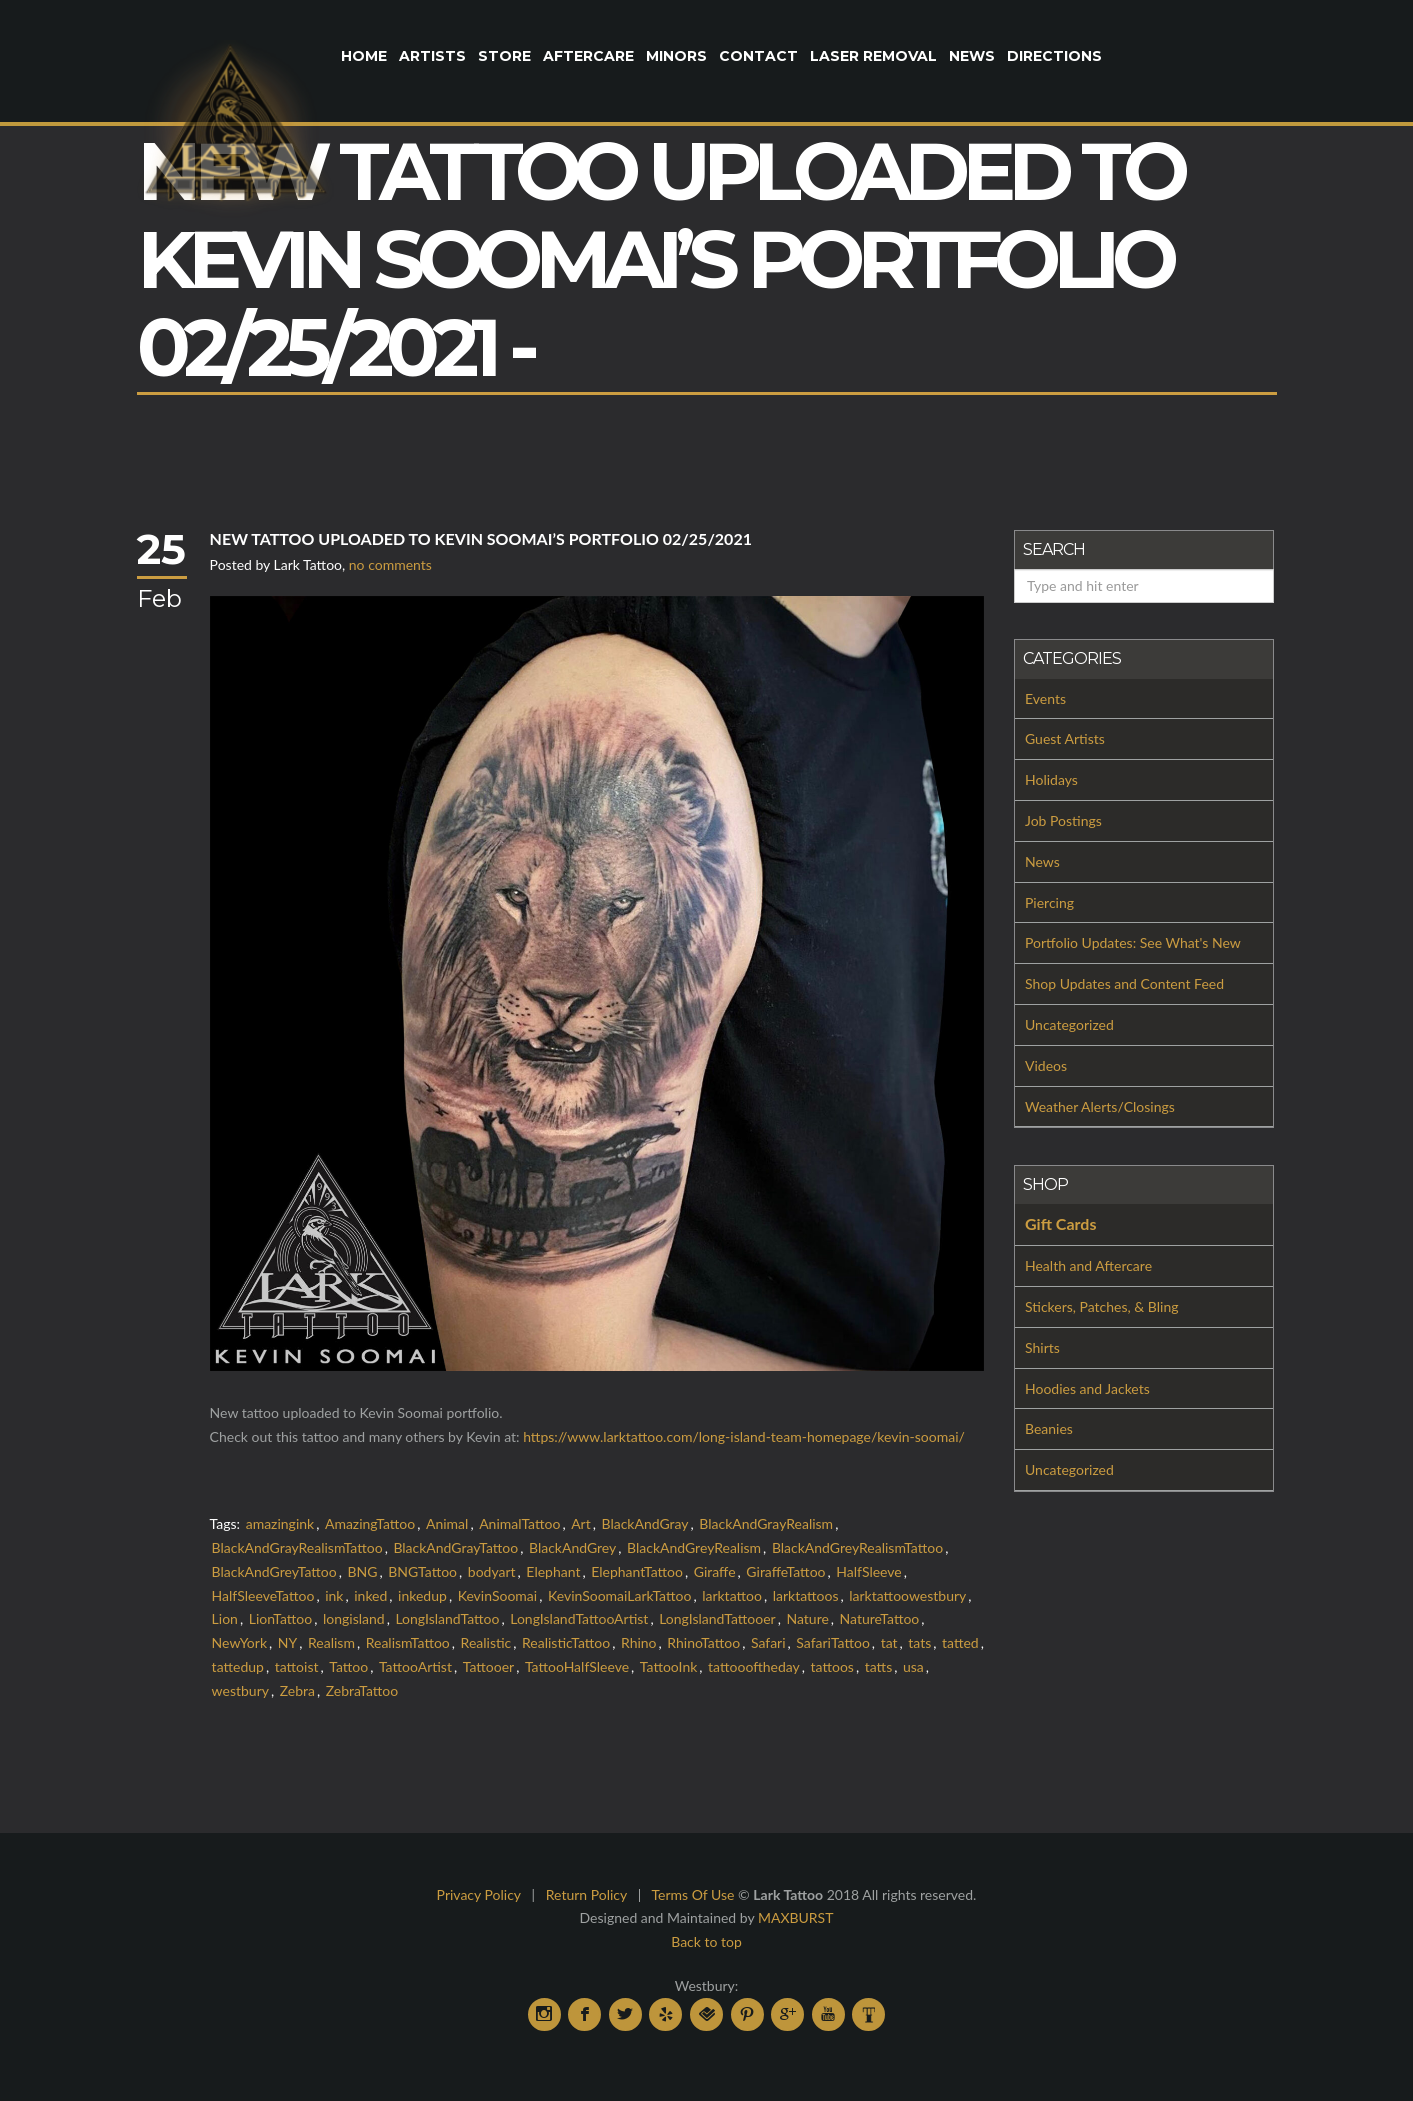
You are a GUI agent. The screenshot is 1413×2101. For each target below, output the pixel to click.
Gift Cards (1060, 1223)
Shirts (1042, 1347)
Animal (447, 1523)
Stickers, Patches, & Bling (1102, 1306)
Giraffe (715, 1571)
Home (364, 56)
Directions (1054, 56)
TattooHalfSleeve (577, 1666)
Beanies (1049, 1428)
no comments (390, 564)
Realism (331, 1642)
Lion (225, 1618)
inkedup (422, 1595)
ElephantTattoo (637, 1571)
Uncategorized (1069, 1024)
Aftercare (588, 56)
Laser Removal (873, 56)
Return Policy (586, 1894)
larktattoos (806, 1595)
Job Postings (1063, 820)
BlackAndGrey (572, 1547)
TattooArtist (415, 1666)
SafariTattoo (833, 1642)
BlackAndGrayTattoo (455, 1547)
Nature (807, 1618)
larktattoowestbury (907, 1595)
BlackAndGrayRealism (766, 1523)
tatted (960, 1642)
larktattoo (732, 1595)
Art (581, 1523)
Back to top (706, 1941)
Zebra (297, 1690)
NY (287, 1642)
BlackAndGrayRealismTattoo (297, 1547)
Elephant (553, 1571)
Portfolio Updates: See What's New (1133, 942)
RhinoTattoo (703, 1642)
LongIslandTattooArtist (579, 1618)
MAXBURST (796, 1917)
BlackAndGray (644, 1523)
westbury (240, 1690)
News (972, 56)
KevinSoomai (498, 1595)
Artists (432, 56)
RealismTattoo (408, 1642)
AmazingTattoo (370, 1523)
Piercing (1049, 902)
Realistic (486, 1642)
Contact (758, 56)
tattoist (297, 1666)
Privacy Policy (479, 1894)
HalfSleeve (868, 1571)
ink (334, 1595)
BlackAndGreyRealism (694, 1547)
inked (370, 1595)
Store (504, 56)
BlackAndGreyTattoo (274, 1571)
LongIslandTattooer (717, 1618)
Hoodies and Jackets (1087, 1388)
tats (919, 1642)
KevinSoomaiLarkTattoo (619, 1595)
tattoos (832, 1666)
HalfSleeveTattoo (263, 1595)
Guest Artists (1065, 738)
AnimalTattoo (519, 1523)
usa (913, 1666)
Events (1045, 698)
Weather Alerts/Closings (1100, 1106)
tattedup (238, 1666)
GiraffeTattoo (785, 1571)
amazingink (280, 1523)
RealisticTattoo (566, 1642)
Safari (768, 1642)
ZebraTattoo (362, 1690)
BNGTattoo (422, 1571)
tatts (879, 1666)
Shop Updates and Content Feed (1124, 983)
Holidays (1051, 779)
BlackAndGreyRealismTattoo (857, 1547)
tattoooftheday (754, 1666)
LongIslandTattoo (447, 1618)
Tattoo (348, 1666)
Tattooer (488, 1666)
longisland (354, 1618)
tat (889, 1642)
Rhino (639, 1642)
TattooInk (668, 1666)
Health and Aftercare (1088, 1265)
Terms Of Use (693, 1894)
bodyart (492, 1571)
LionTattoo (281, 1618)
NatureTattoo (880, 1618)
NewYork (239, 1642)
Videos (1046, 1065)
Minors (676, 56)
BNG (362, 1571)
